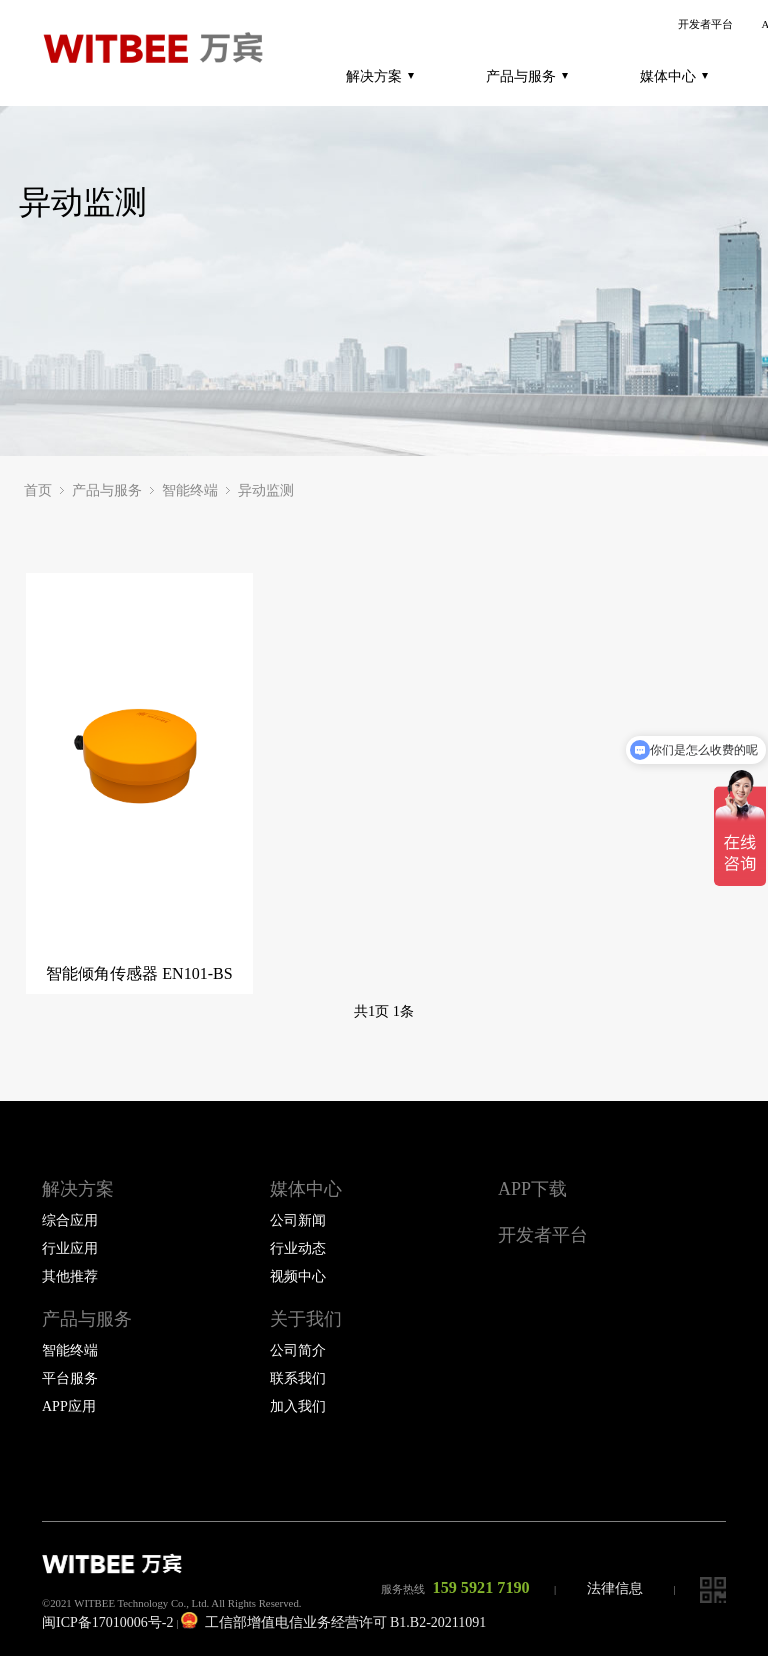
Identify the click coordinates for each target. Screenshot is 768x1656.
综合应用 (70, 1220)
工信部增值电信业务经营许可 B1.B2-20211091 (333, 1622)
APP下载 (532, 1189)
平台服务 (70, 1378)
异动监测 (266, 490)
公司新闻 (298, 1220)
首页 (38, 490)
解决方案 (380, 76)
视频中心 (298, 1276)
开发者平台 (705, 24)
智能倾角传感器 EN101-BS (139, 973)
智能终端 (190, 490)
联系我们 (298, 1378)
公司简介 (298, 1350)
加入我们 (298, 1406)
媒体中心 (674, 76)
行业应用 (70, 1248)
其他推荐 (70, 1276)
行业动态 (298, 1248)
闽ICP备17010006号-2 (107, 1622)
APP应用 (69, 1406)
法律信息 (615, 1588)
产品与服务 (527, 76)
